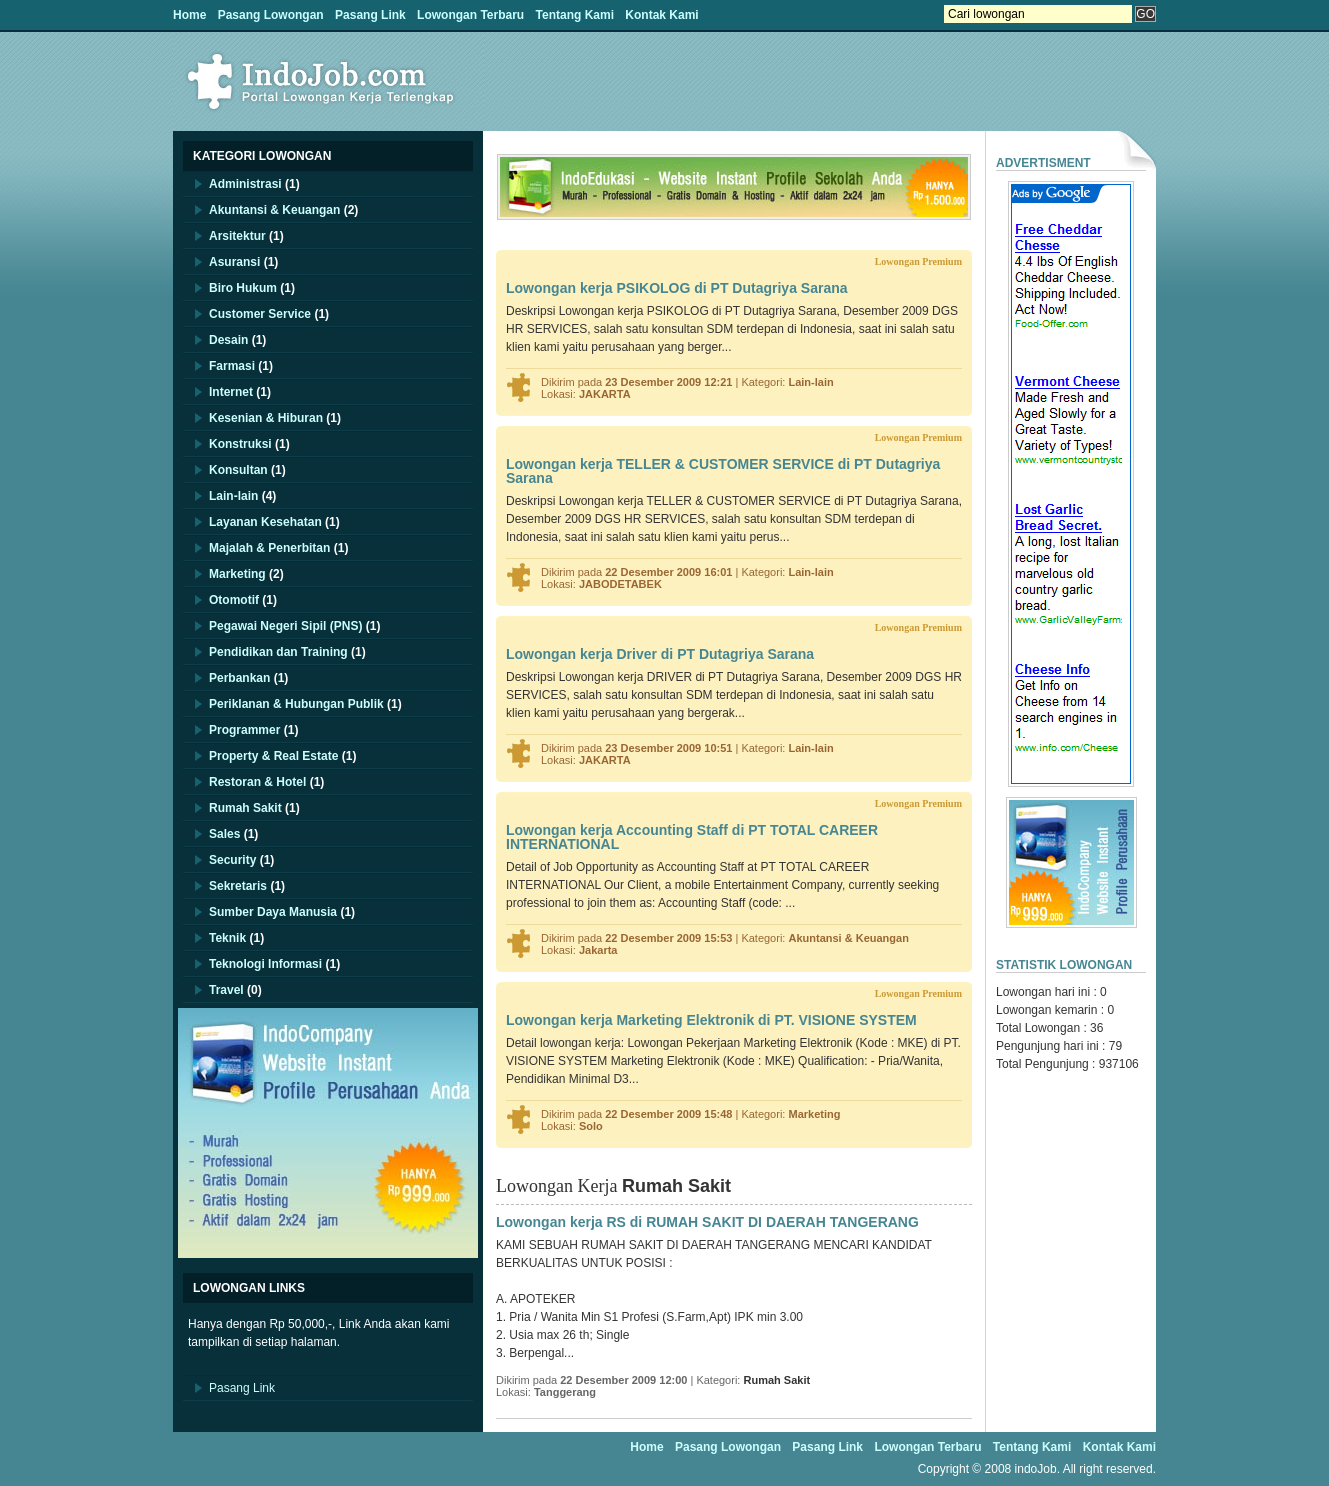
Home (189, 15)
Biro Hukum (243, 288)
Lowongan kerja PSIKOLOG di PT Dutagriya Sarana (677, 288)
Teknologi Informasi (265, 964)
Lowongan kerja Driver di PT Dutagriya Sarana (660, 654)
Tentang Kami (575, 15)
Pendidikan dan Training (278, 652)
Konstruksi (240, 444)
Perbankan (239, 678)
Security (232, 860)
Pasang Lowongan (271, 15)
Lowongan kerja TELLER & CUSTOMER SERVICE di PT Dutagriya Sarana (723, 471)
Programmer (244, 730)
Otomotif (234, 600)
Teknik (227, 938)
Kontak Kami (661, 15)
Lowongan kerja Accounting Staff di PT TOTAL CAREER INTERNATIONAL (692, 837)
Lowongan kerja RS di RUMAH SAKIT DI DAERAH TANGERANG (707, 1222)
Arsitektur (237, 236)
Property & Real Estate (273, 756)
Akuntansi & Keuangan (274, 210)
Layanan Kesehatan (265, 522)
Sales (224, 834)
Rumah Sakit (245, 808)
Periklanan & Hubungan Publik (296, 704)
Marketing (237, 574)
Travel (226, 990)
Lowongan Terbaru (470, 15)
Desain (228, 340)
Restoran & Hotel (257, 782)
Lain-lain (233, 496)
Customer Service (260, 314)
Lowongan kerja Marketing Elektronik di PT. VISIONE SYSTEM (711, 1020)
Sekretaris (238, 886)
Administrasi (245, 184)
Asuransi (234, 262)
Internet (231, 392)
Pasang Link (370, 15)
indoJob (1036, 1469)
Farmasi (232, 366)
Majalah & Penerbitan (269, 548)
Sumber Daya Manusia (273, 912)
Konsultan (238, 470)
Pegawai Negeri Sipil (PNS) (285, 626)
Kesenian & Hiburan (266, 418)
